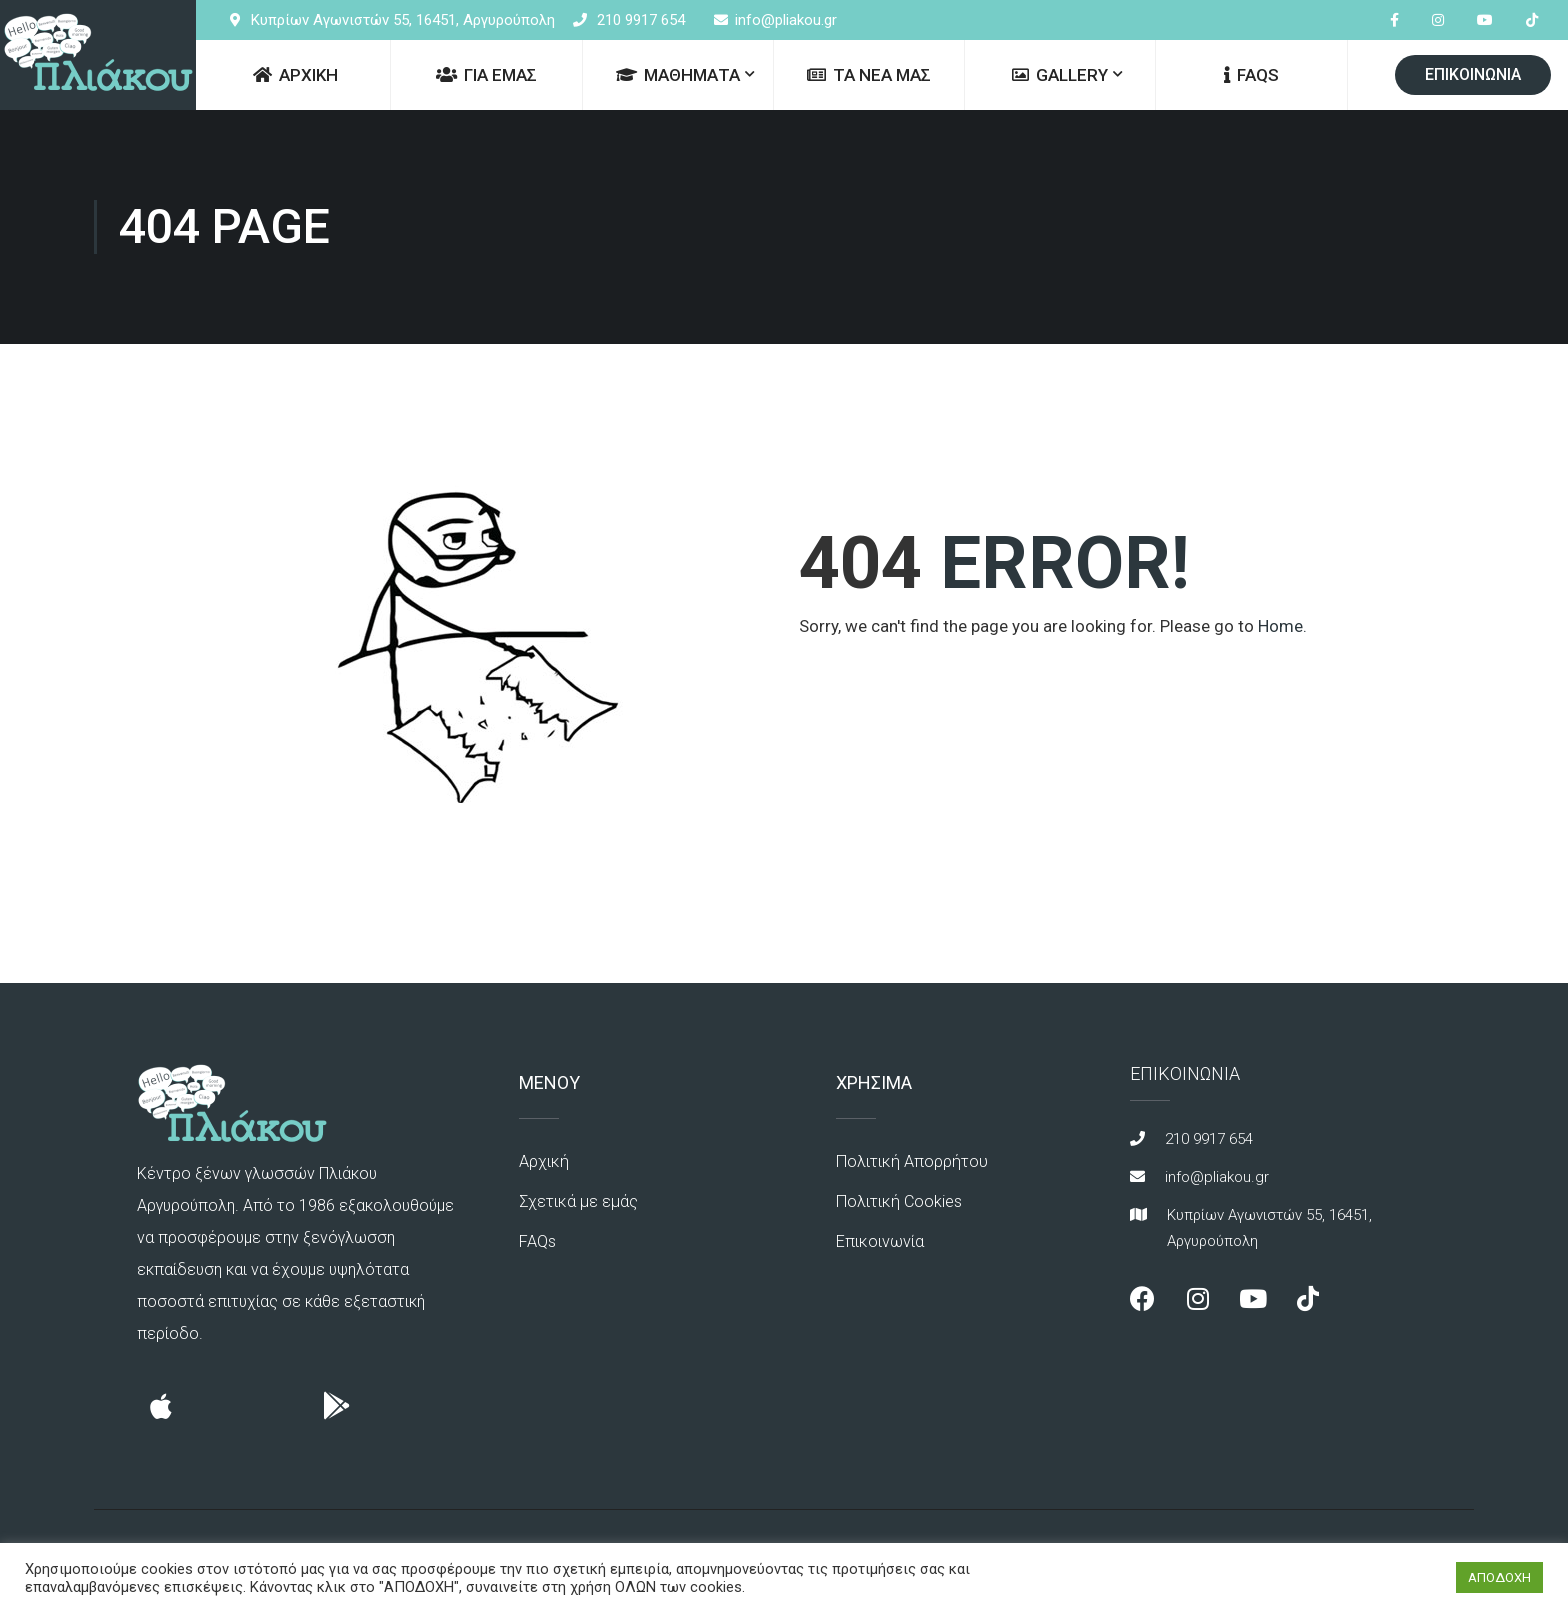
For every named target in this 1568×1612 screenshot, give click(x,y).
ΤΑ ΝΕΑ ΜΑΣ (869, 75)
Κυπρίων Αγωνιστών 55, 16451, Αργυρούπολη (403, 20)
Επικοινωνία (879, 1241)
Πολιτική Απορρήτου (909, 1161)
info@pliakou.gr (786, 20)
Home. (1282, 626)
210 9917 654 (641, 20)
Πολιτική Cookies (897, 1201)
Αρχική (543, 1161)
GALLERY (1060, 75)
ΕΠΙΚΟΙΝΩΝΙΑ (1473, 74)
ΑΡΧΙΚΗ (295, 75)
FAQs (1251, 75)
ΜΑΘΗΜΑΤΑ (678, 75)
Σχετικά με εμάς (577, 1201)
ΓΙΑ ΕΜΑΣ (486, 75)
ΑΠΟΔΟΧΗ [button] (1499, 1577)
